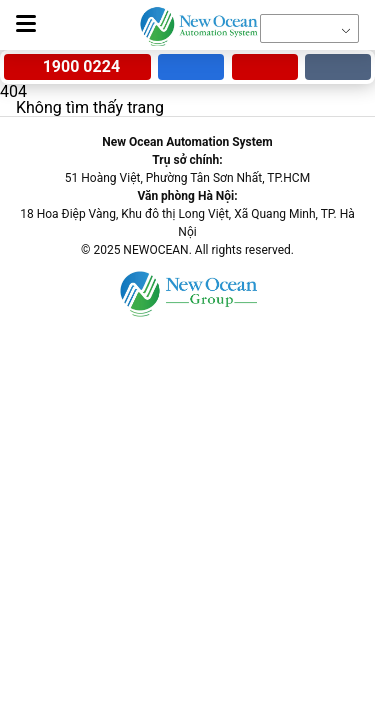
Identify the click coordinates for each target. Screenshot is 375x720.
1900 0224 (77, 66)
